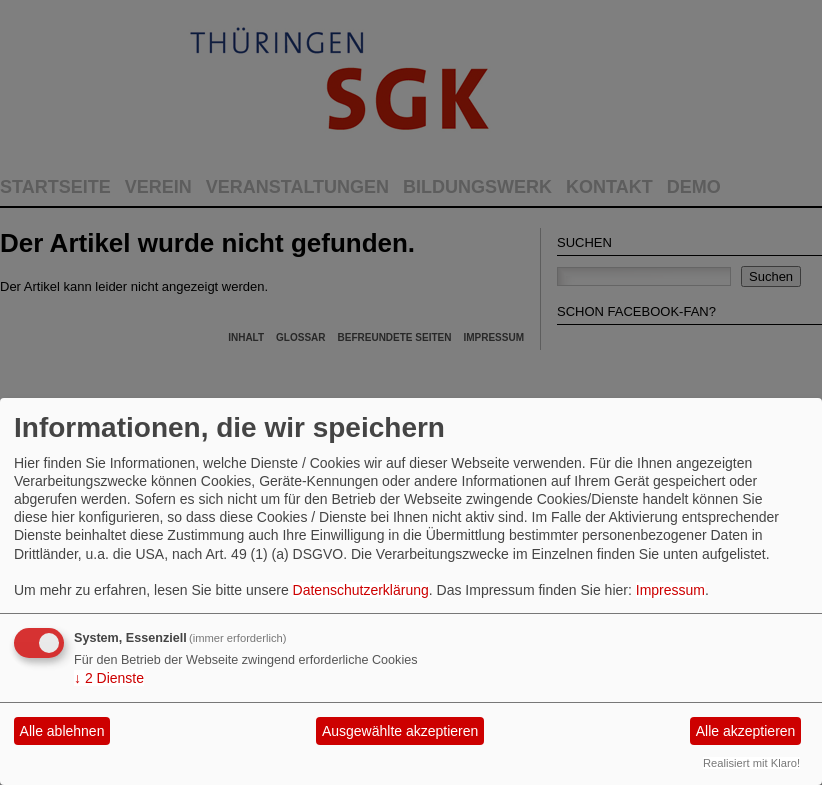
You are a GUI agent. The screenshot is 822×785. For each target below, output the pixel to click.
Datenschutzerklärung (361, 590)
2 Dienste (109, 678)
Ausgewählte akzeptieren (400, 731)
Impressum (670, 590)
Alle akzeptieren (746, 731)
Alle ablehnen (62, 731)
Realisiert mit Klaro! (751, 763)
